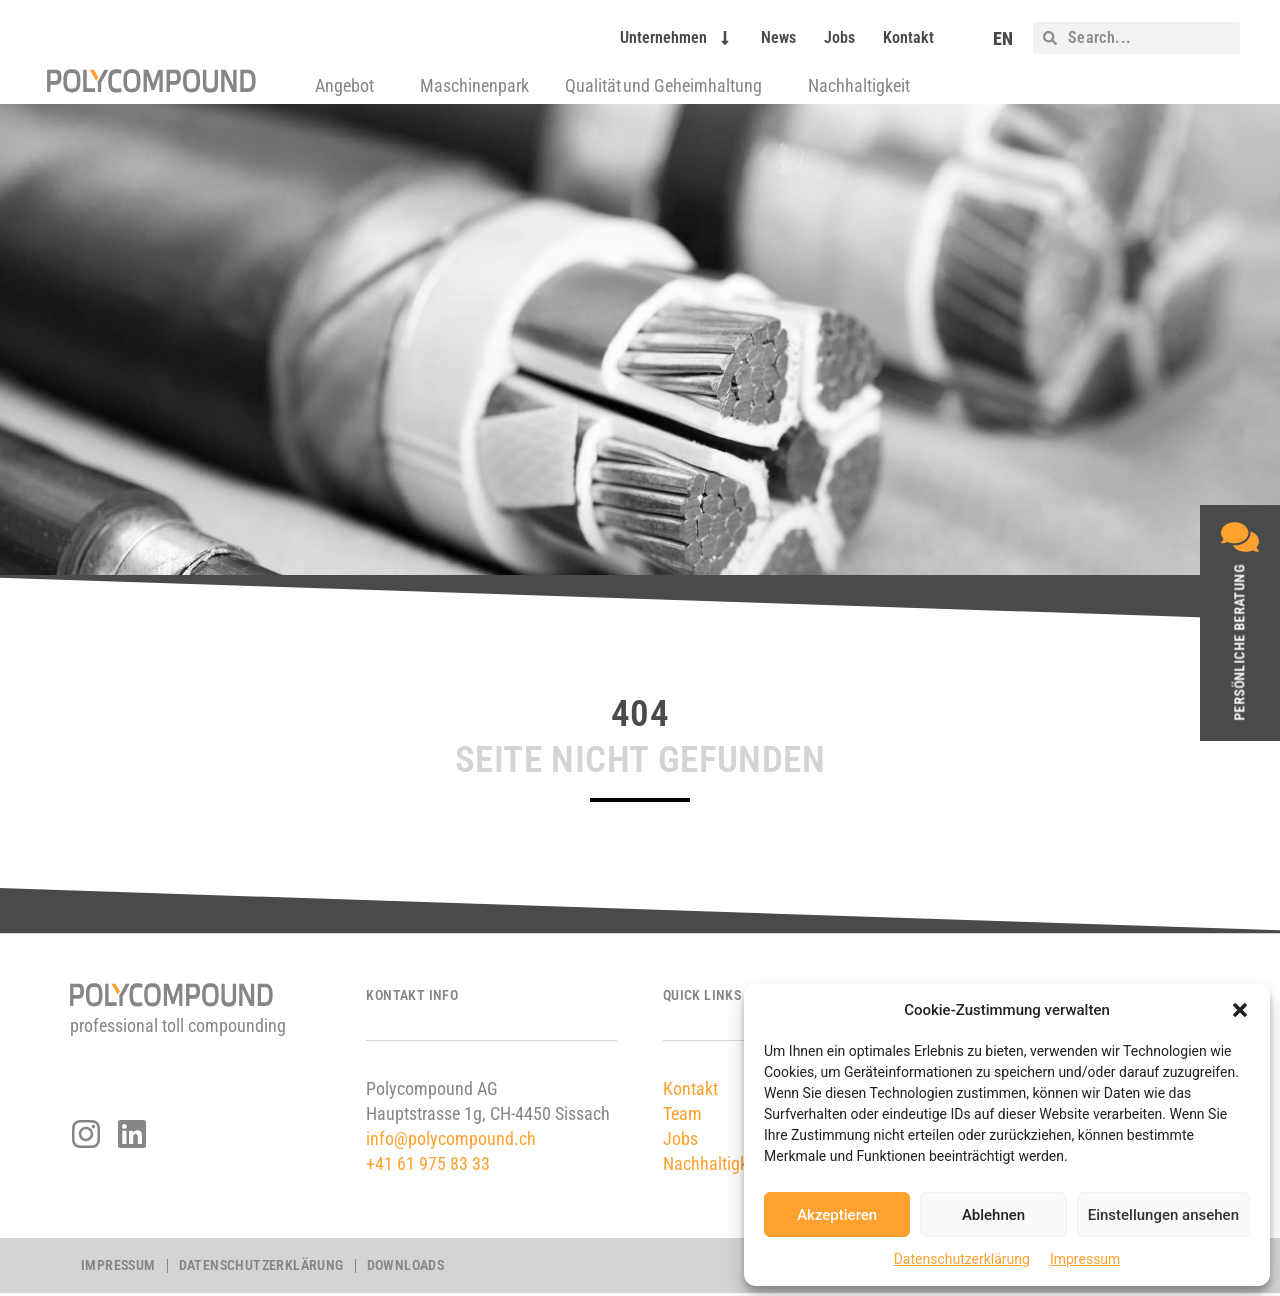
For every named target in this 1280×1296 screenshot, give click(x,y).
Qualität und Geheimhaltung (668, 85)
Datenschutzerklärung (962, 1259)
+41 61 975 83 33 (428, 1163)
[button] (1240, 1010)
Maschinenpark (474, 85)
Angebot (349, 85)
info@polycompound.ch (451, 1138)
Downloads (406, 1266)
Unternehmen (676, 38)
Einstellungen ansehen (1163, 1215)
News (778, 37)
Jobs (839, 37)
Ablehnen (993, 1215)
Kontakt (908, 37)
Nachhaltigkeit (859, 85)
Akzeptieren (837, 1215)
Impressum (1085, 1259)
